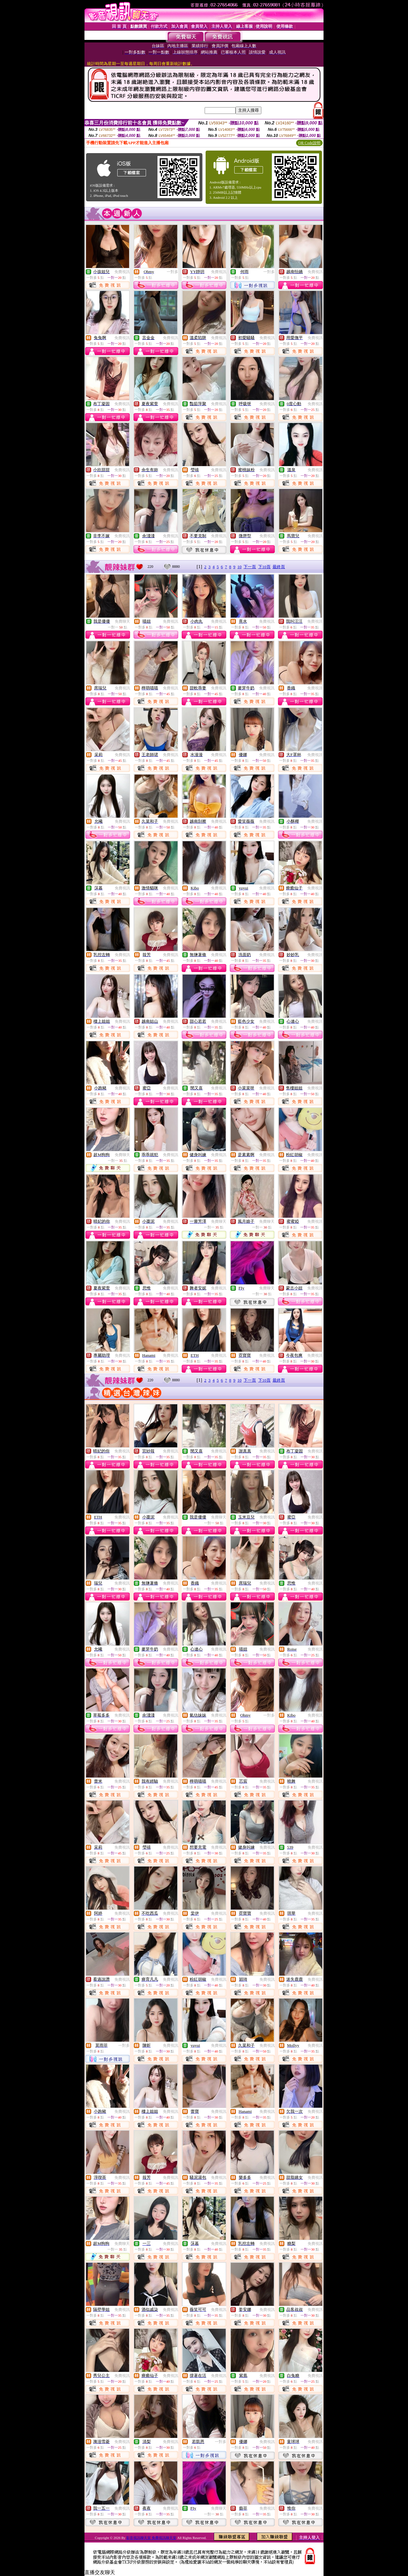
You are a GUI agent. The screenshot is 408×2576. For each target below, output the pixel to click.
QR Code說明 (309, 143)
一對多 (172, 272)
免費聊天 (122, 621)
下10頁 (264, 566)
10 (239, 566)
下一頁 (250, 566)
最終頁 (279, 566)
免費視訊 (122, 272)
